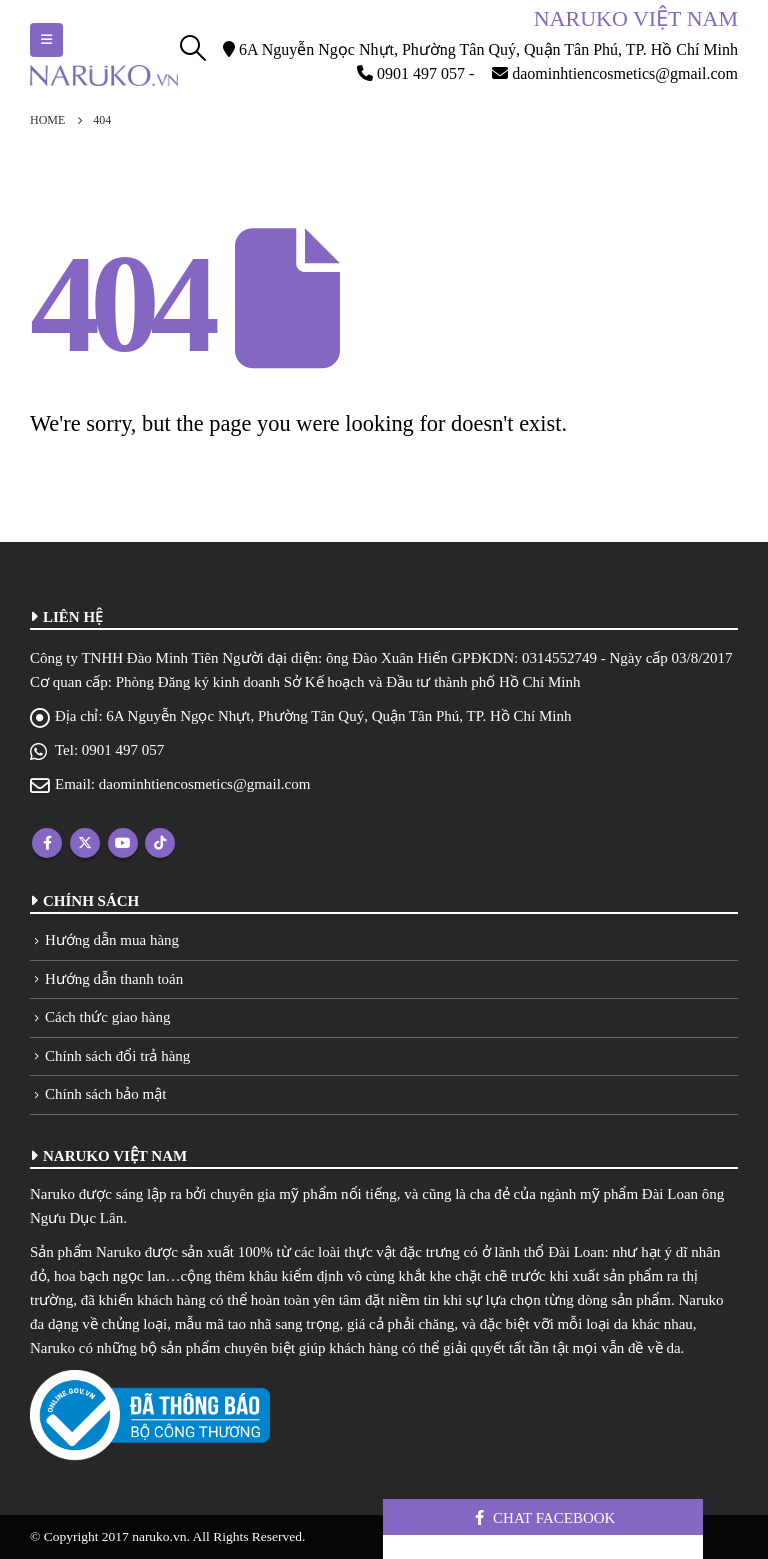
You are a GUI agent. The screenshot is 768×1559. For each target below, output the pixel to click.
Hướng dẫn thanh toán (114, 979)
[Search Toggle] (193, 48)
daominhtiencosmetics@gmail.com (205, 784)
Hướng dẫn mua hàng (112, 940)
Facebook (47, 843)
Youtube (123, 843)
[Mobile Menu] (46, 40)
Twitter (85, 843)
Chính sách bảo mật (105, 1094)
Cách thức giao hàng (107, 1017)
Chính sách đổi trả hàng (117, 1056)
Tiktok (160, 843)
